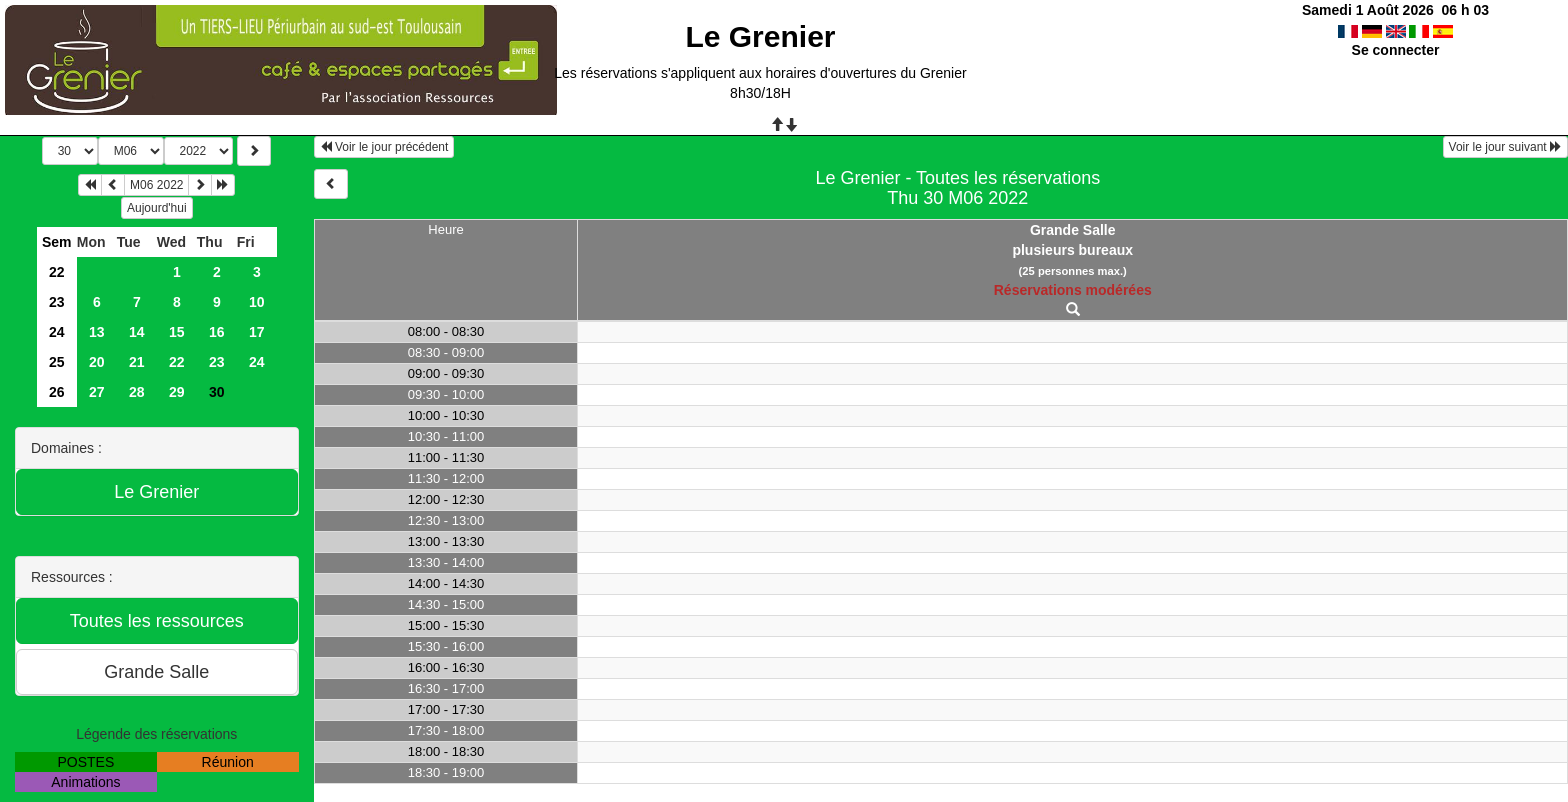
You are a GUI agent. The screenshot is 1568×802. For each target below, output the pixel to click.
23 (57, 302)
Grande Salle (1073, 230)
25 (57, 362)
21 (137, 362)
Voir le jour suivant (1505, 147)
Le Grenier (760, 36)
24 (57, 332)
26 (57, 392)
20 (97, 362)
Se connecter (1396, 50)
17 (257, 332)
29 (177, 392)
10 (257, 302)
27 (97, 392)
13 (97, 332)
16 (217, 332)
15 (177, 332)
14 (137, 332)
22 (57, 272)
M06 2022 (156, 185)
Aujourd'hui (157, 208)
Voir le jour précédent (384, 147)
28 (137, 392)
